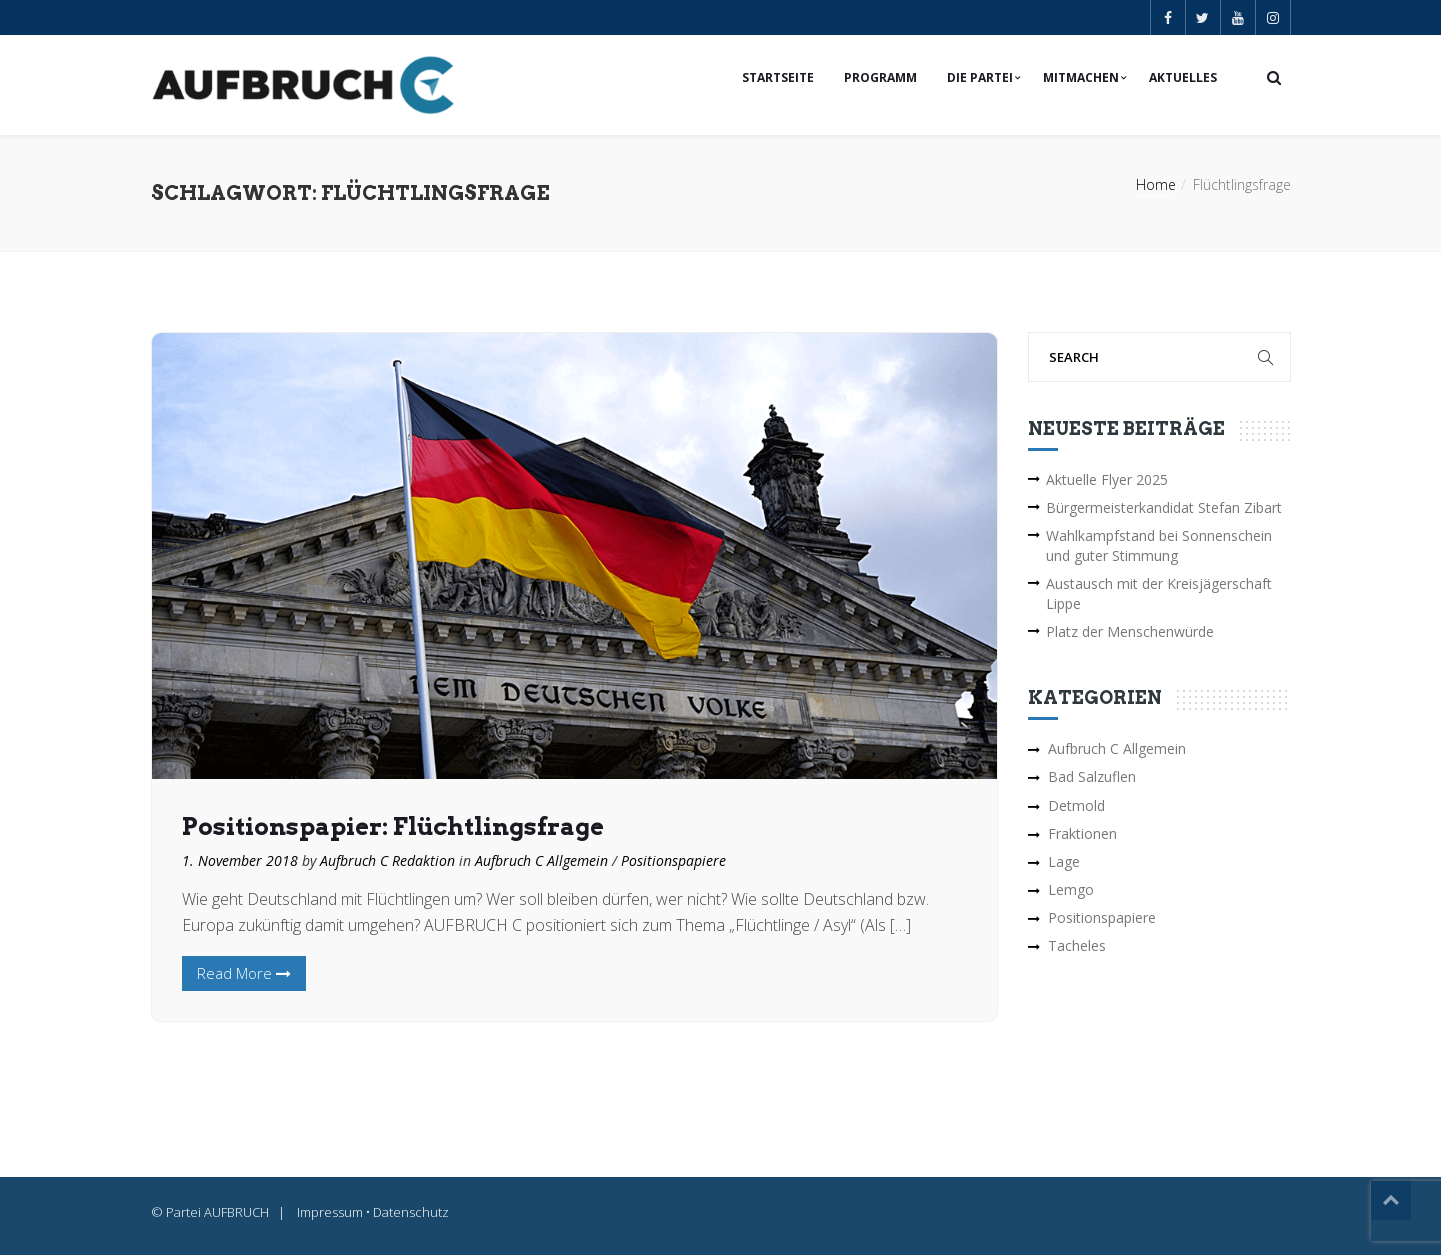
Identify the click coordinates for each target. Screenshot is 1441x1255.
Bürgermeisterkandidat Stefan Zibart (1164, 507)
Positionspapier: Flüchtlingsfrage (393, 826)
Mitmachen (1081, 77)
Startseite (778, 77)
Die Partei (980, 77)
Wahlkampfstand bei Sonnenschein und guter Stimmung (1159, 545)
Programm (880, 77)
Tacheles (1077, 945)
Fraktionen (1082, 833)
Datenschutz (411, 1212)
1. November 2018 (240, 860)
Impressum (330, 1212)
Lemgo (1071, 889)
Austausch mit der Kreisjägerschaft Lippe (1159, 593)
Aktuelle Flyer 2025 (1107, 479)
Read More (244, 973)
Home (1156, 184)
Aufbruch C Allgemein (541, 860)
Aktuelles (1183, 77)
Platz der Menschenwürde (1130, 631)
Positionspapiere (673, 860)
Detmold (1076, 805)
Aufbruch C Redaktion (387, 860)
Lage (1064, 861)
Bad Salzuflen (1092, 776)
